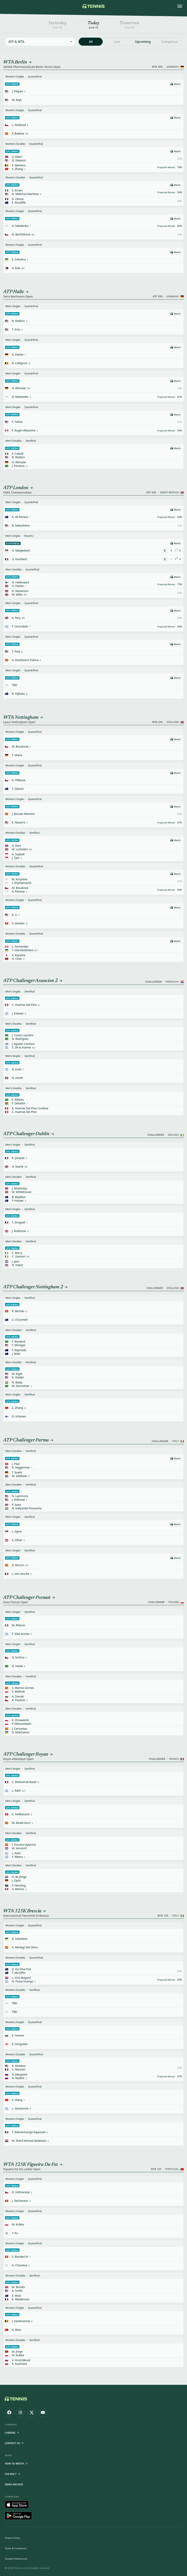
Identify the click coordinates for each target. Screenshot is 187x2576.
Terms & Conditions (16, 2548)
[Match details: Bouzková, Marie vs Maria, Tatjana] (93, 744)
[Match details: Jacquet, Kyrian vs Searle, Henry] (93, 1156)
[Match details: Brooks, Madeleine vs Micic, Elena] (93, 2287)
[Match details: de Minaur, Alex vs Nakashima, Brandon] (93, 515)
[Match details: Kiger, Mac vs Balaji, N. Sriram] (93, 1374)
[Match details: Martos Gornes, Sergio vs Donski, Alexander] (93, 1688)
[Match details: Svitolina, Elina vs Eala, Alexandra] (93, 257)
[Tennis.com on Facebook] (9, 2412)
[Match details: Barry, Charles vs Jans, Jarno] (93, 1253)
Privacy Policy (12, 2538)
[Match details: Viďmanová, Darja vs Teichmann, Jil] (93, 2191)
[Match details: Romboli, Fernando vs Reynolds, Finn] (93, 1342)
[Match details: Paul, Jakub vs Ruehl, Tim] (93, 1463)
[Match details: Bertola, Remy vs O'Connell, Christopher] (93, 1310)
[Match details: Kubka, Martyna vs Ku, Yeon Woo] (93, 2223)
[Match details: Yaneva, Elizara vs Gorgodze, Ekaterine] (93, 2034)
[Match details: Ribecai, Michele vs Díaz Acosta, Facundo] (93, 1624)
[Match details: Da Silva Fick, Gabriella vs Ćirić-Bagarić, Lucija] (93, 1969)
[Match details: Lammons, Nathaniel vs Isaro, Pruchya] (93, 1496)
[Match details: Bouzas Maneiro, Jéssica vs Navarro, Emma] (93, 811)
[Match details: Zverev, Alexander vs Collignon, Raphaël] (93, 352)
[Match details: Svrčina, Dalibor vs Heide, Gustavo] (93, 1656)
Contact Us (14, 2443)
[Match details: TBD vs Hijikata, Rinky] (93, 683)
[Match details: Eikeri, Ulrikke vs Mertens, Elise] (93, 156)
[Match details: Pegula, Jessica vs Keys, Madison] (93, 89)
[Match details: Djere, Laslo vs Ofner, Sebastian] (93, 1529)
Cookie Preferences (16, 2558)
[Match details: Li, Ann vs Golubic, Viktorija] (93, 912)
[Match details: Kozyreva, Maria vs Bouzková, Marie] (93, 879)
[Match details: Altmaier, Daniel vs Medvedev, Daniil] (93, 386)
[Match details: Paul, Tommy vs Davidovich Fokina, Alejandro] (93, 649)
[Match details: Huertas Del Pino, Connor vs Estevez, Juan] (93, 1003)
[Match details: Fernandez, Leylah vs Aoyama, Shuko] (93, 946)
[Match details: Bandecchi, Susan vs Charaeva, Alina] (93, 2255)
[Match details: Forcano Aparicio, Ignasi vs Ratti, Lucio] (93, 1845)
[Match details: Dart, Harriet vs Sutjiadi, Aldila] (93, 845)
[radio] (91, 42)
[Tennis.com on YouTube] (42, 2412)
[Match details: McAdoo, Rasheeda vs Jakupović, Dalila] (93, 2066)
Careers (12, 2432)
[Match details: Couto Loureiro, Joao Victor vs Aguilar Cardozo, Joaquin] (93, 1035)
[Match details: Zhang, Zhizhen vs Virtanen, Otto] (93, 1406)
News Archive (14, 2484)
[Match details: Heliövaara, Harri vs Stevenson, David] (93, 582)
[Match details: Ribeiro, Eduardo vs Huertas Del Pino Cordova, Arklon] (93, 1100)
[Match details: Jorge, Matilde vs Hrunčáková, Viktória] (93, 2352)
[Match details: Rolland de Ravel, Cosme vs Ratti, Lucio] (93, 1780)
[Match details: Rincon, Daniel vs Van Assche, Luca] (93, 1563)
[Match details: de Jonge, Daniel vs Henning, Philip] (93, 1877)
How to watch (16, 2463)
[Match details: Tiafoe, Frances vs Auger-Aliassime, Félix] (93, 419)
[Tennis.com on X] (31, 2412)
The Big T (12, 2474)
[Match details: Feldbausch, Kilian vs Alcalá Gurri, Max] (93, 1813)
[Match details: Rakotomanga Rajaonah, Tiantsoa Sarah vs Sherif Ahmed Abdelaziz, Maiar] (93, 2131)
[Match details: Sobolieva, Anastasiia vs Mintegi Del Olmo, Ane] (93, 1937)
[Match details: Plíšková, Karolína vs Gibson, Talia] (93, 778)
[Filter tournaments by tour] (40, 41)
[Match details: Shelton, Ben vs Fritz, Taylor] (93, 319)
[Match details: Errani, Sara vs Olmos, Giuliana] (93, 190)
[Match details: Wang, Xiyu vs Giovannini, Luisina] (93, 2098)
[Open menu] (180, 6)
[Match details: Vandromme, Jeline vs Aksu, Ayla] (93, 2320)
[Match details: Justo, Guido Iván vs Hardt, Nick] (93, 1068)
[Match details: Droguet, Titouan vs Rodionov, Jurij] (93, 1221)
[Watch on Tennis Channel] (175, 84)
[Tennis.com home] (93, 6)
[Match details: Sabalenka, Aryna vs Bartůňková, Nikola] (93, 223)
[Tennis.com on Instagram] (20, 2412)
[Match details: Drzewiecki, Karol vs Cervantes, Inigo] (93, 1720)
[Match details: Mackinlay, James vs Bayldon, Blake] (93, 1189)
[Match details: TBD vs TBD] (93, 2002)
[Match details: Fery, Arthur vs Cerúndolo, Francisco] (93, 615)
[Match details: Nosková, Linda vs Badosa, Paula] (93, 123)
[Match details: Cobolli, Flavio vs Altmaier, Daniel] (93, 453)
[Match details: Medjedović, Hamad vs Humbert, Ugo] (93, 548)
